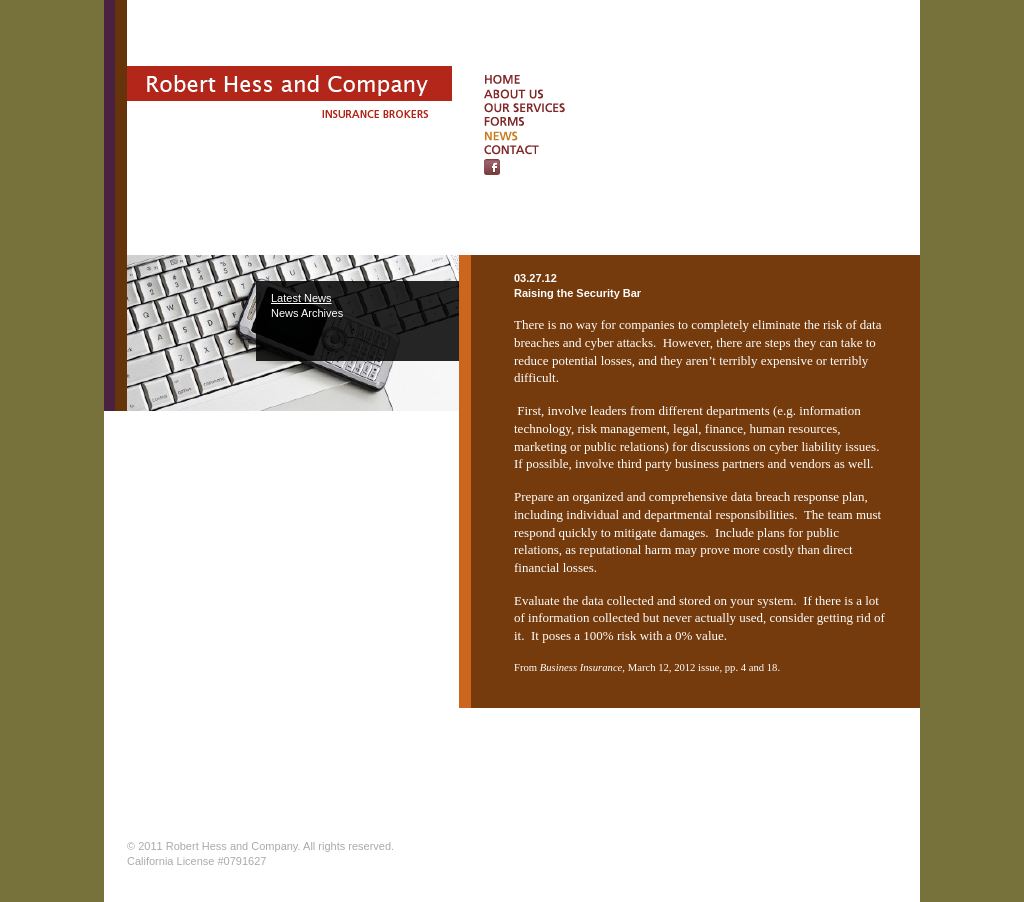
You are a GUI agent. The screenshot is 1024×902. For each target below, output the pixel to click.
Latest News (301, 298)
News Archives (307, 313)
